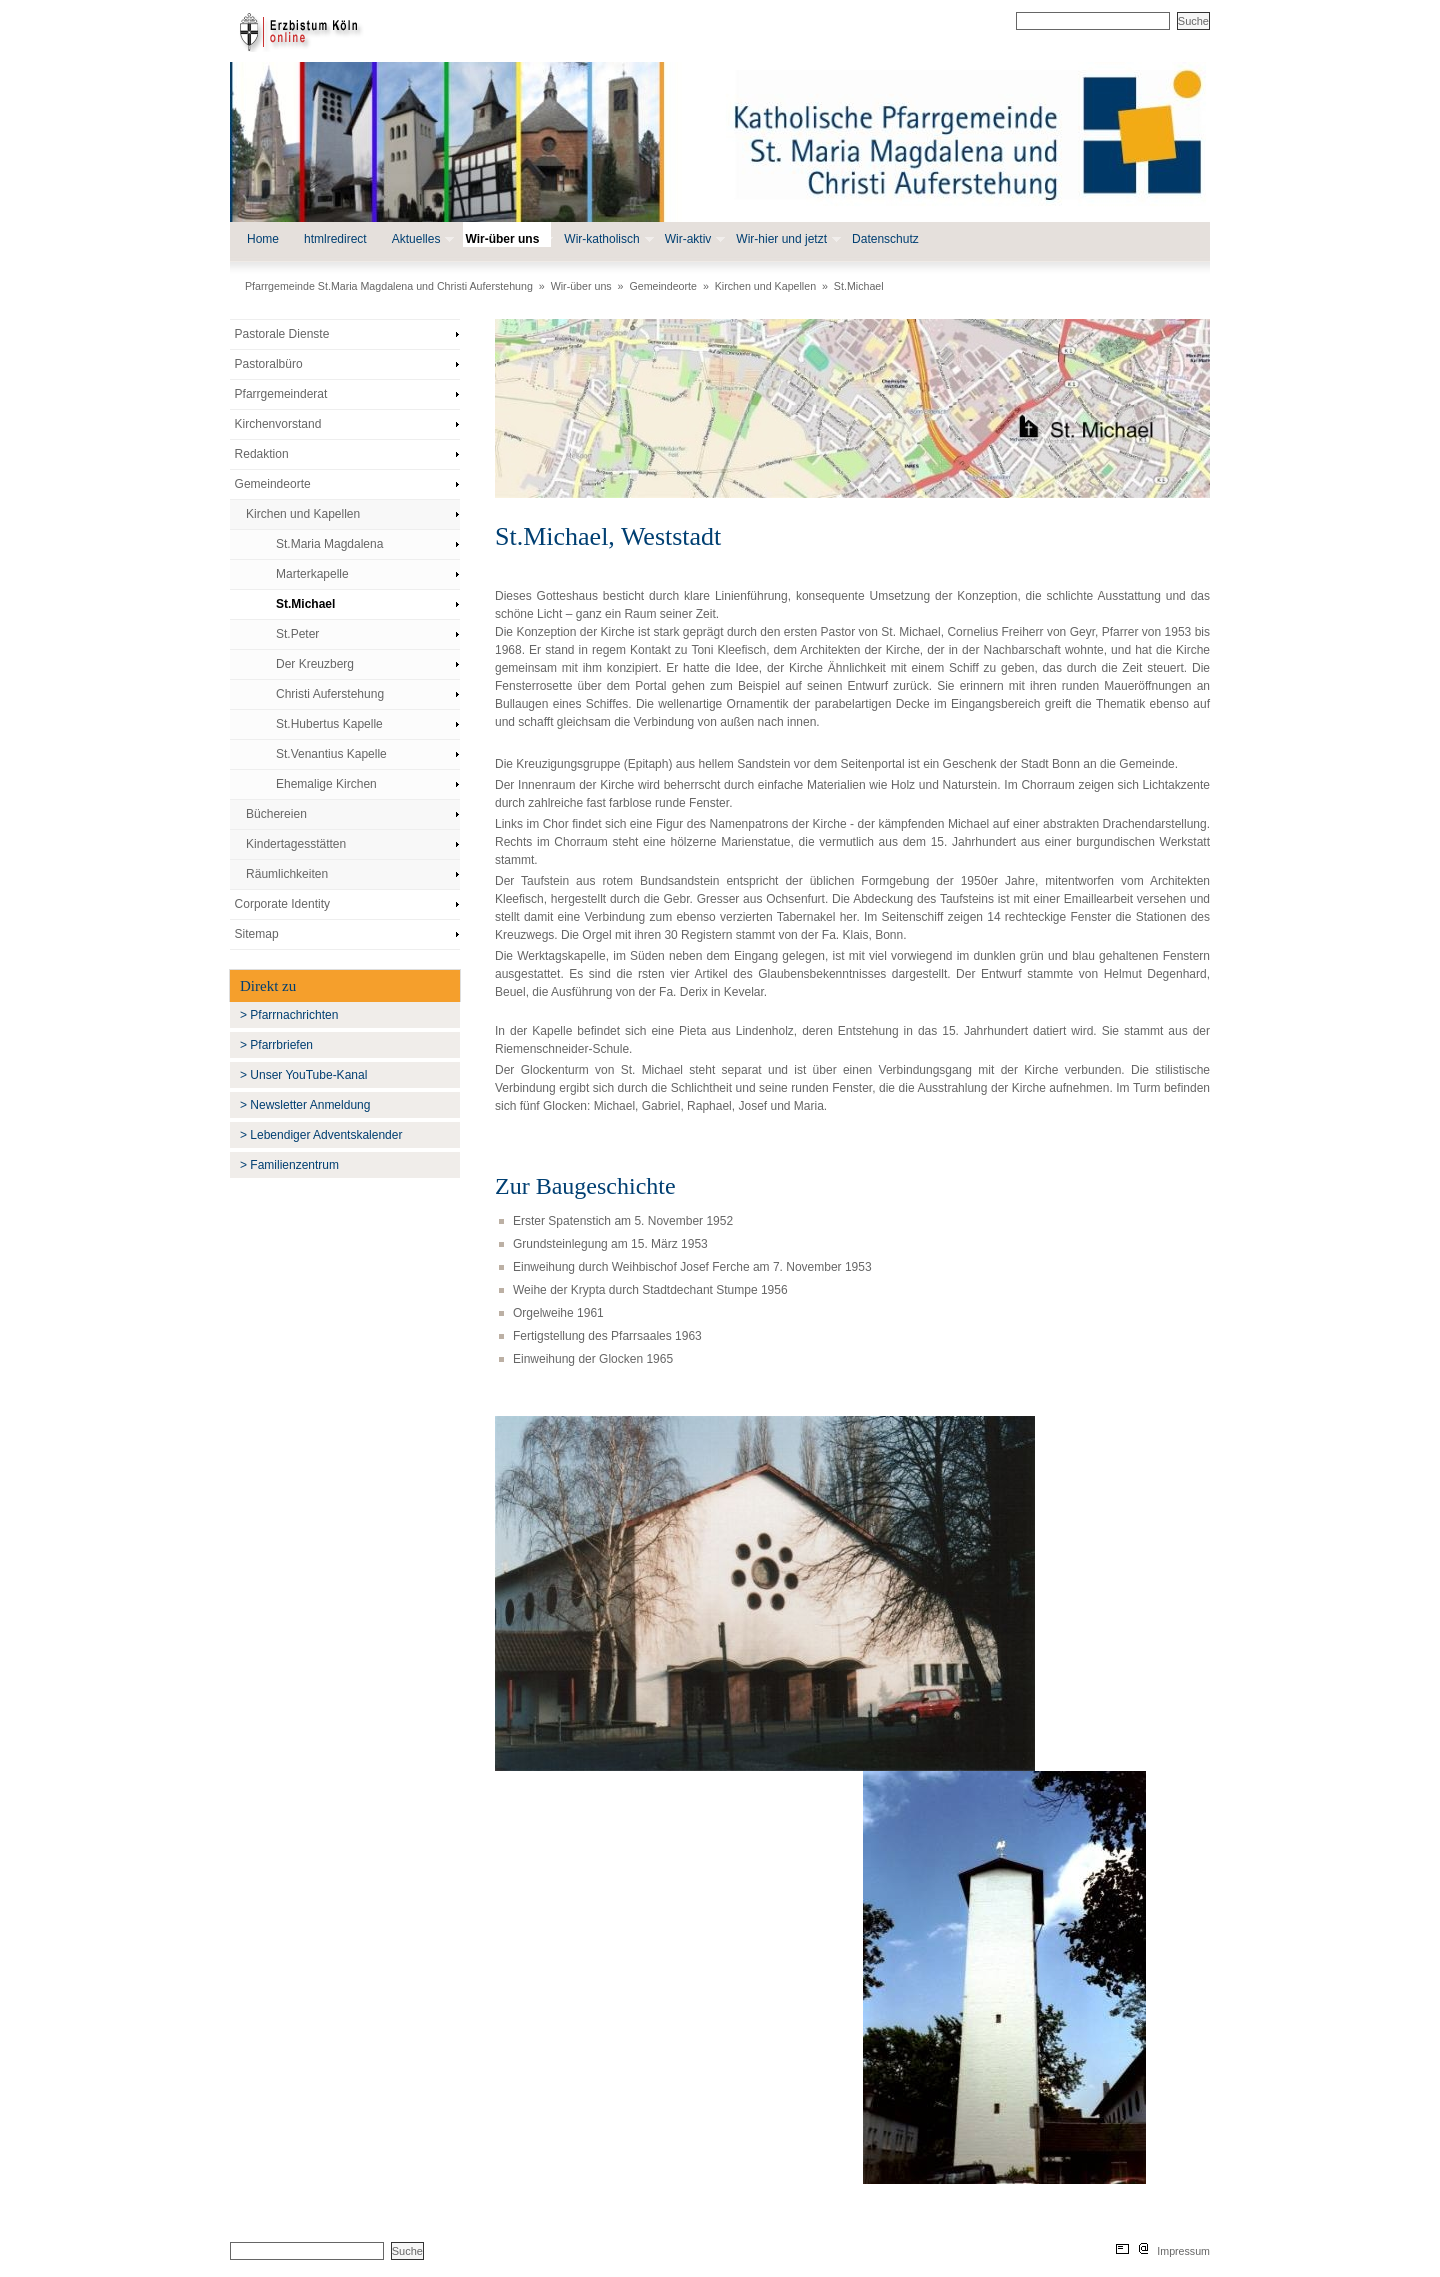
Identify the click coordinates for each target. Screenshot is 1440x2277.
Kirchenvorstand (278, 424)
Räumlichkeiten (287, 874)
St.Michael (859, 286)
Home (263, 239)
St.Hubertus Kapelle (329, 724)
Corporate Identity (282, 904)
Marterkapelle (312, 574)
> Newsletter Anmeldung (305, 1105)
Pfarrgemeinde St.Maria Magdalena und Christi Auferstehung (389, 286)
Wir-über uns (507, 239)
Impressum (1183, 2251)
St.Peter (297, 634)
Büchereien (276, 814)
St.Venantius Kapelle (331, 754)
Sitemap (257, 934)
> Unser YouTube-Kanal (303, 1075)
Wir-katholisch (606, 239)
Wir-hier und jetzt (786, 239)
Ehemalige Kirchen (326, 784)
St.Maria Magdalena (329, 544)
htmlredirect (335, 239)
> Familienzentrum (289, 1165)
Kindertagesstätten (296, 844)
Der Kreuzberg (315, 664)
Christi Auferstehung (330, 694)
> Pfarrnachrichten (289, 1015)
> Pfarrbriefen (276, 1045)
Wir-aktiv (693, 239)
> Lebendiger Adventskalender (321, 1135)
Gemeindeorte (663, 286)
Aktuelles (421, 239)
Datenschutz (885, 239)
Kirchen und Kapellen (765, 286)
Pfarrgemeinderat (281, 394)
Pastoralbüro (269, 364)
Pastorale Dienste (282, 334)
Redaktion (262, 454)
